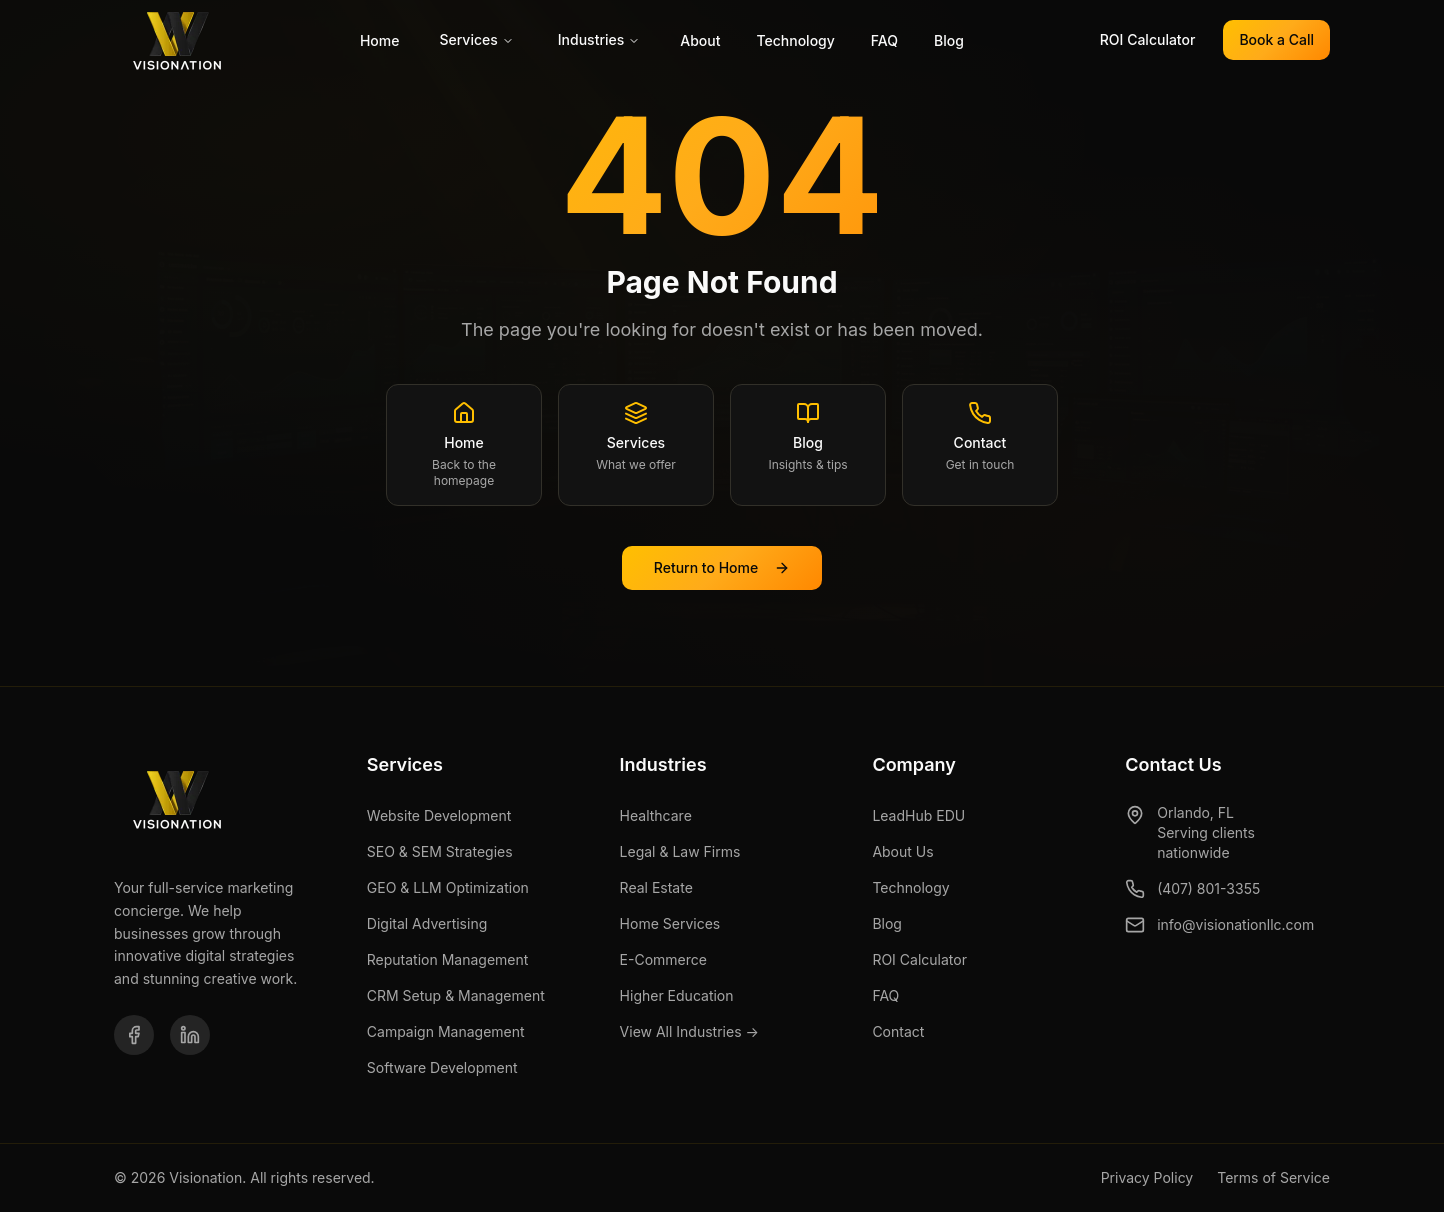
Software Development (442, 1067)
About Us (902, 851)
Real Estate (656, 887)
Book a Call (1276, 39)
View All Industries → (689, 1031)
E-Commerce (663, 959)
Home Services (670, 923)
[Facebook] (134, 1035)
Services (476, 39)
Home (380, 40)
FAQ (884, 40)
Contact (898, 1031)
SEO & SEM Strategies (440, 851)
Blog (949, 40)
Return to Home (722, 567)
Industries (599, 39)
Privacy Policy (1147, 1177)
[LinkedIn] (190, 1035)
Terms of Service (1273, 1177)
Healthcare (656, 815)
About (700, 40)
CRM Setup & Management (456, 995)
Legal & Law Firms (680, 851)
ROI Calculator (1148, 39)
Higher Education (677, 995)
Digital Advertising (427, 923)
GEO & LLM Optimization (448, 887)
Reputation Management (448, 959)
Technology (795, 40)
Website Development (439, 815)
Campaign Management (446, 1031)
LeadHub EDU (918, 815)
